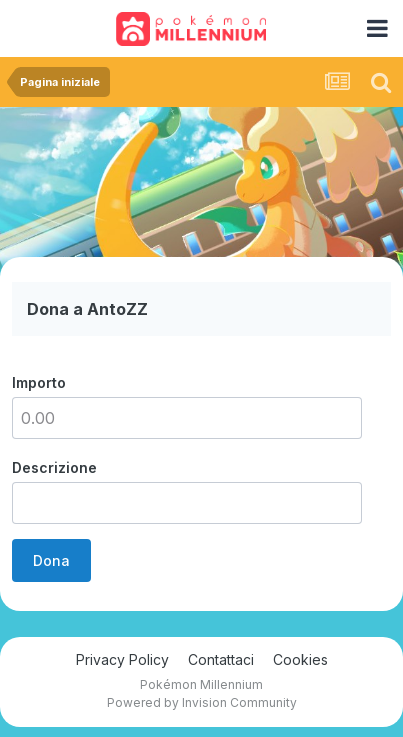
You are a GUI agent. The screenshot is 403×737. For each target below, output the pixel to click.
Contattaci (221, 659)
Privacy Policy (122, 659)
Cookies (300, 659)
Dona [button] (51, 560)
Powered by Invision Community (202, 702)
